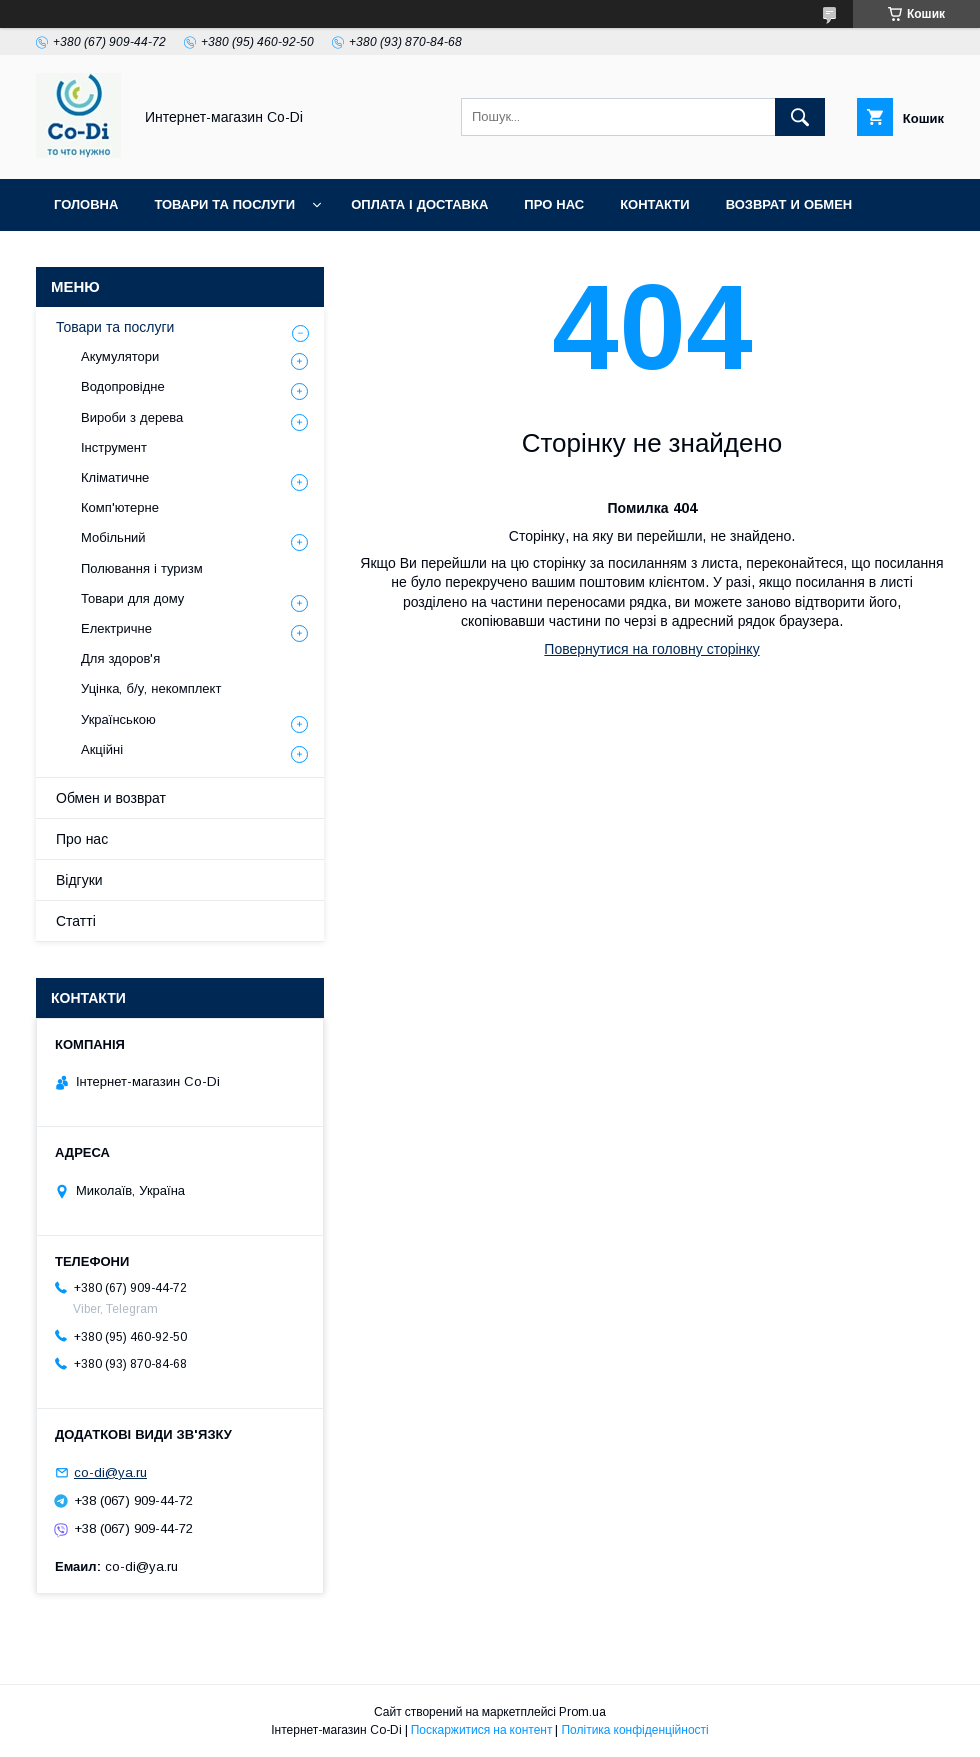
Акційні (102, 749)
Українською (118, 719)
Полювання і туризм (142, 568)
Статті (76, 921)
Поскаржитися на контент (482, 1730)
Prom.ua (582, 1712)
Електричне (116, 628)
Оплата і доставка (419, 204)
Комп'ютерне (120, 507)
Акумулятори (120, 356)
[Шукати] (800, 117)
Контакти (655, 204)
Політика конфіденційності (634, 1730)
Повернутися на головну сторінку (651, 649)
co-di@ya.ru (110, 1472)
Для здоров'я (120, 658)
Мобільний (113, 537)
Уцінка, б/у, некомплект (151, 688)
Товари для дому (132, 598)
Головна (86, 204)
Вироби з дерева (132, 417)
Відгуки (79, 880)
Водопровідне (123, 386)
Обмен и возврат (111, 798)
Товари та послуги (224, 204)
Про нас (554, 204)
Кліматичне (115, 477)
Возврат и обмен (789, 204)
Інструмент (114, 447)
